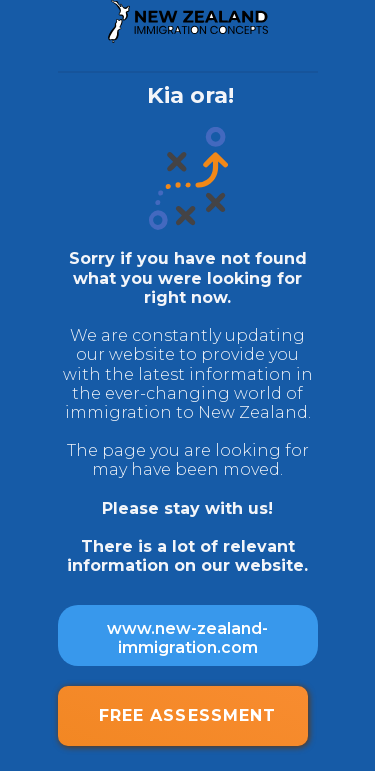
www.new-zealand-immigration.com (187, 638)
